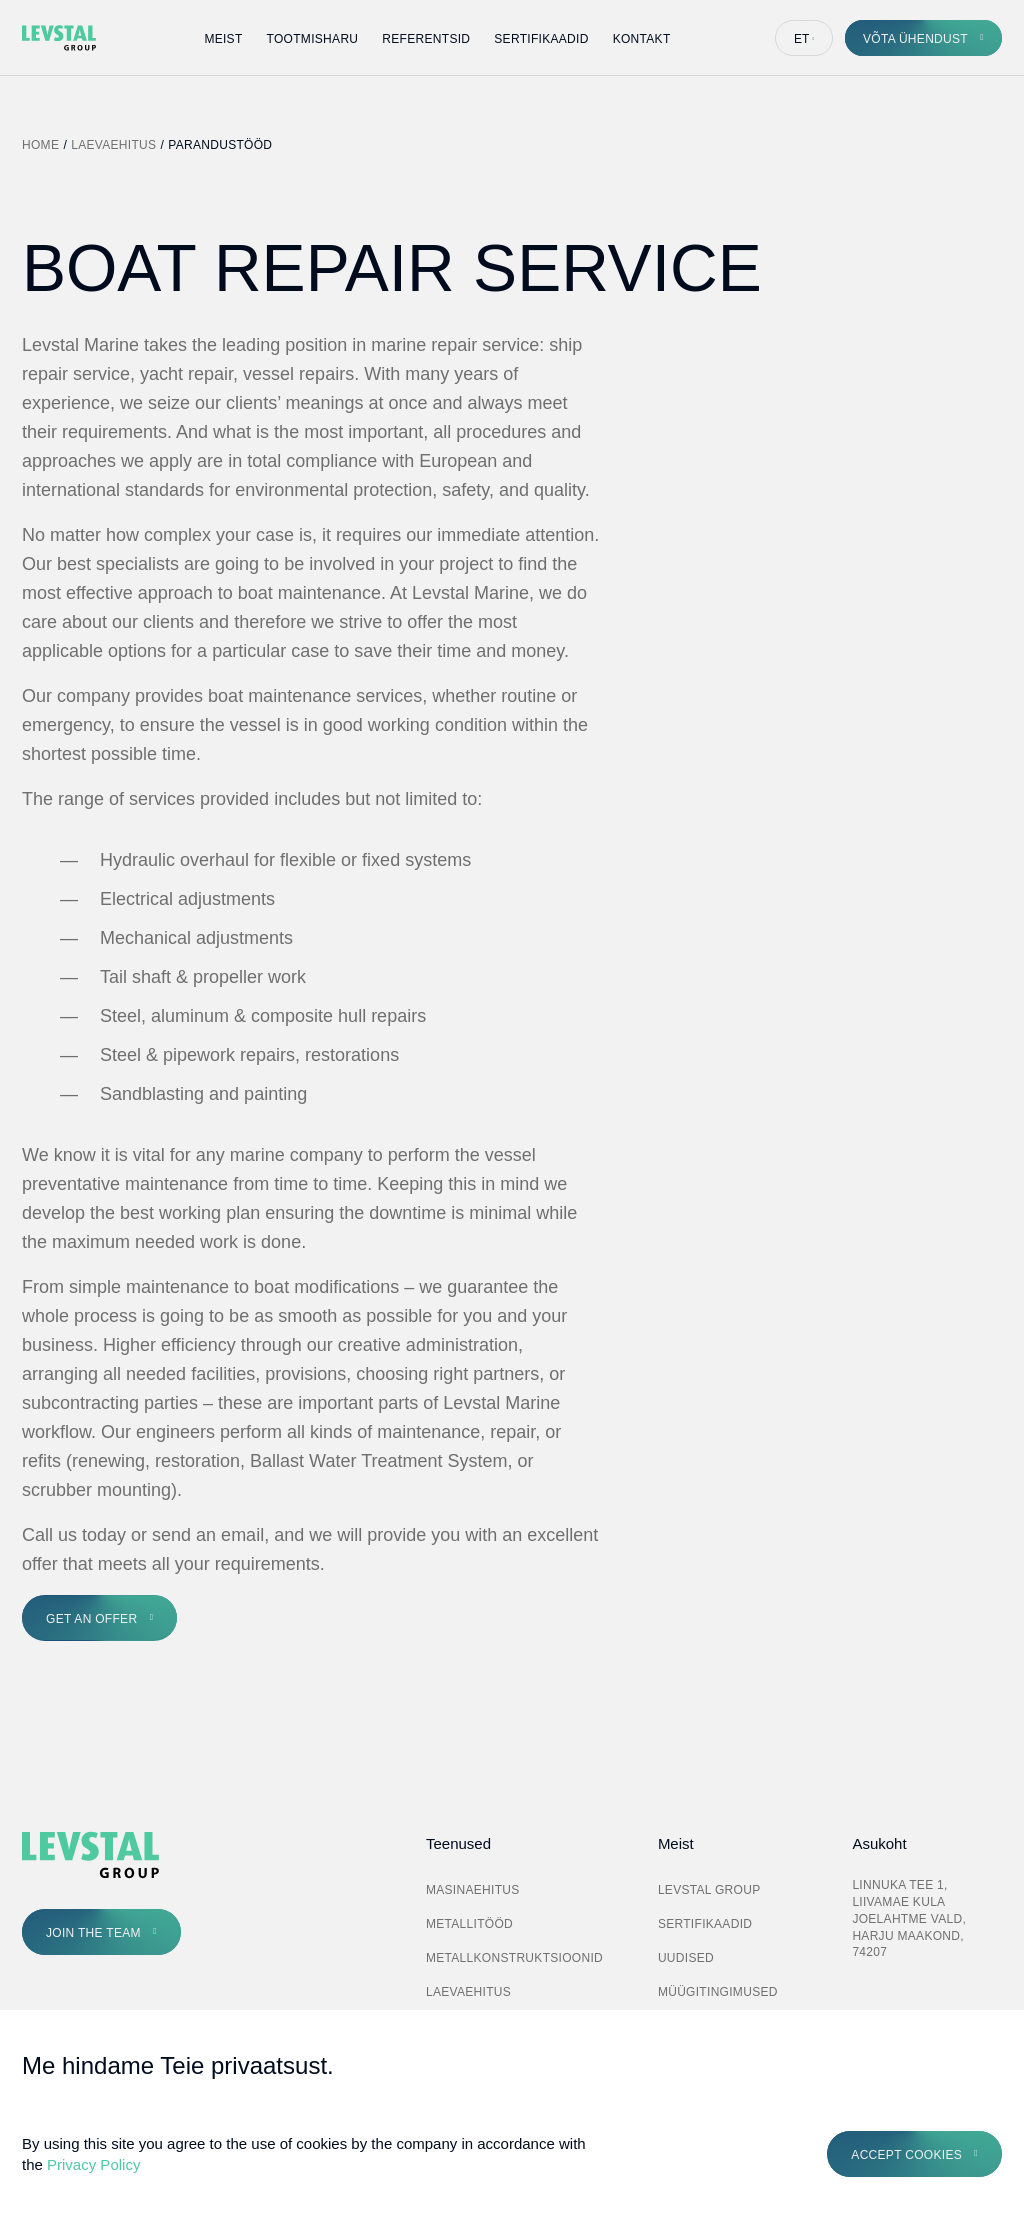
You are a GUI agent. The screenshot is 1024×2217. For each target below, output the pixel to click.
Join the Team (93, 1933)
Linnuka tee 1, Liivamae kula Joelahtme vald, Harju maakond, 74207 (909, 1918)
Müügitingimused (718, 1992)
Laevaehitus (113, 145)
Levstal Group (709, 1890)
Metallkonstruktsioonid (514, 1958)
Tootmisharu (313, 39)
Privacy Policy (93, 2164)
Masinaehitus (473, 1890)
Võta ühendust (915, 39)
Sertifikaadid (541, 39)
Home (40, 145)
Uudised (686, 1958)
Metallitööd (469, 1924)
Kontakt (642, 39)
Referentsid (426, 39)
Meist (223, 39)
